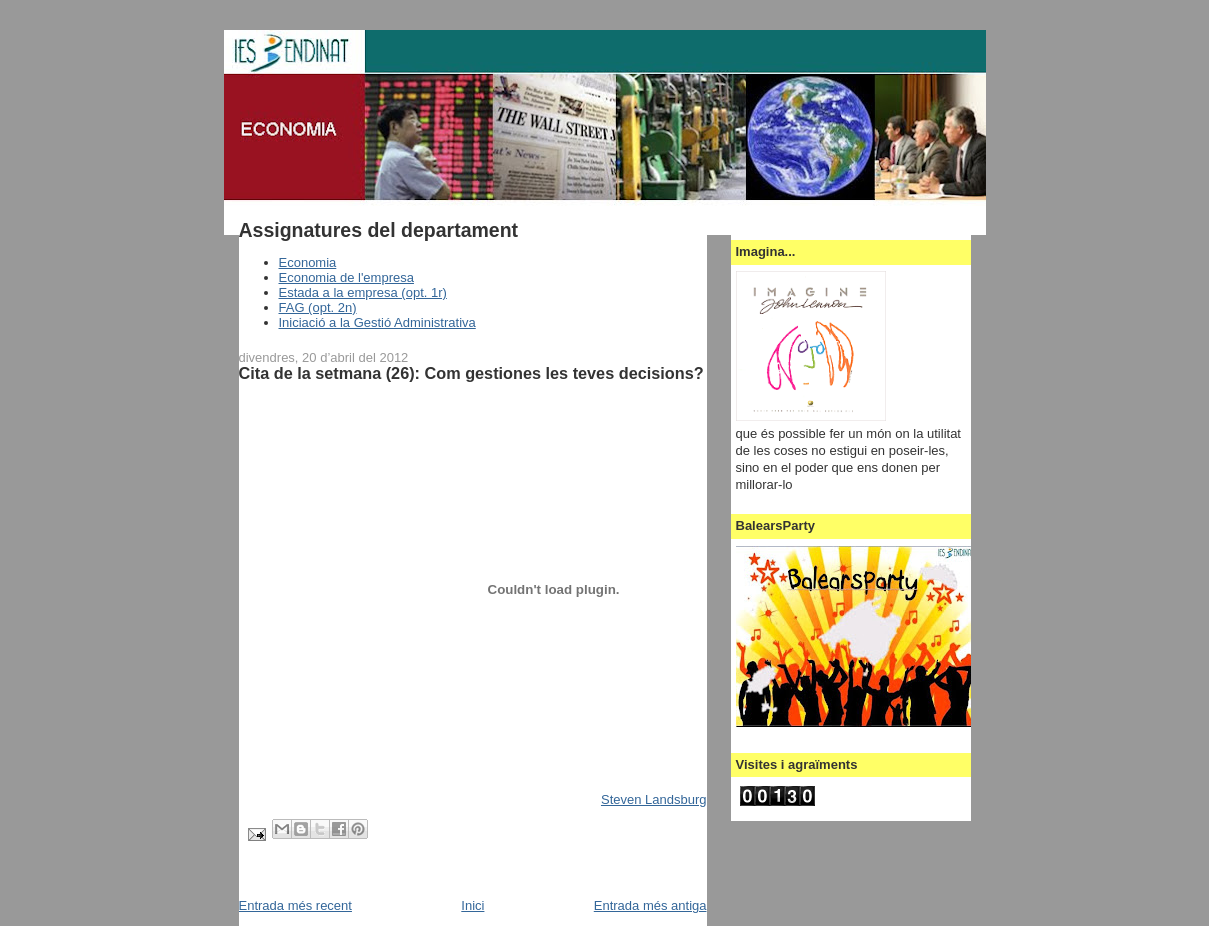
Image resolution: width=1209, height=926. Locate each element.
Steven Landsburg (654, 799)
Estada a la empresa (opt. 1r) (363, 292)
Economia (308, 262)
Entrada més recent (295, 905)
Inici (472, 905)
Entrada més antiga (650, 905)
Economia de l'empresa (346, 277)
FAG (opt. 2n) (318, 307)
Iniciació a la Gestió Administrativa (377, 322)
